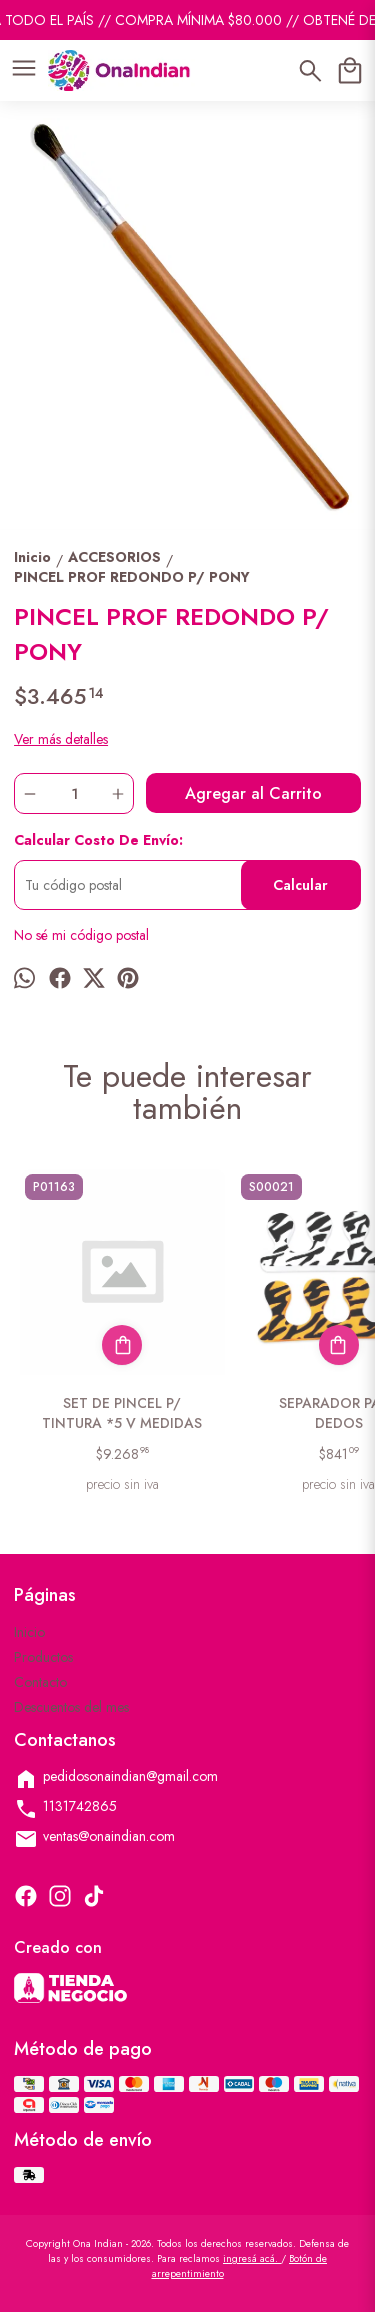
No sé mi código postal (81, 935)
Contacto (40, 1682)
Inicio (29, 1632)
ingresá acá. (252, 2258)
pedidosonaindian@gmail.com (116, 1778)
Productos (43, 1657)
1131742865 (65, 1808)
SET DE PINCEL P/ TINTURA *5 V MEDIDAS (123, 1413)
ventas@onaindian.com (94, 1838)
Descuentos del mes (71, 1707)
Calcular (300, 885)
